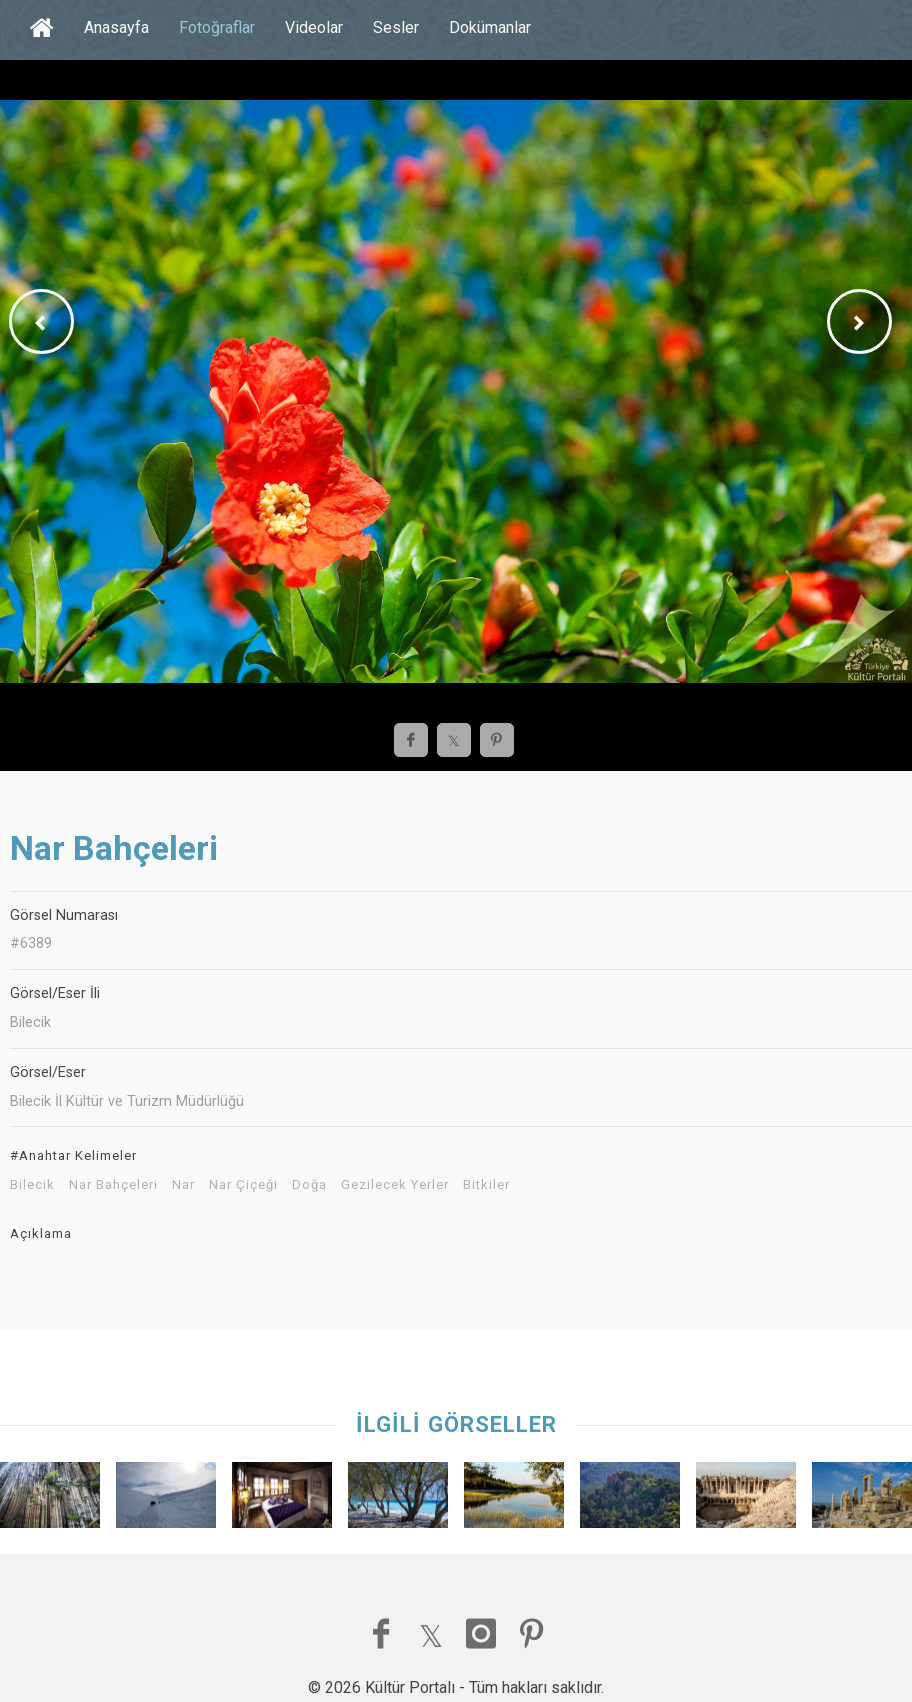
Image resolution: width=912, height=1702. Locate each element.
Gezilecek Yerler (395, 1185)
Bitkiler (486, 1185)
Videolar (314, 27)
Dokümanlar (490, 27)
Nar (183, 1185)
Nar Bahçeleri (113, 1185)
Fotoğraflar (217, 27)
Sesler (396, 27)
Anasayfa (116, 27)
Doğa (309, 1185)
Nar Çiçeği (243, 1185)
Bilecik (32, 1185)
